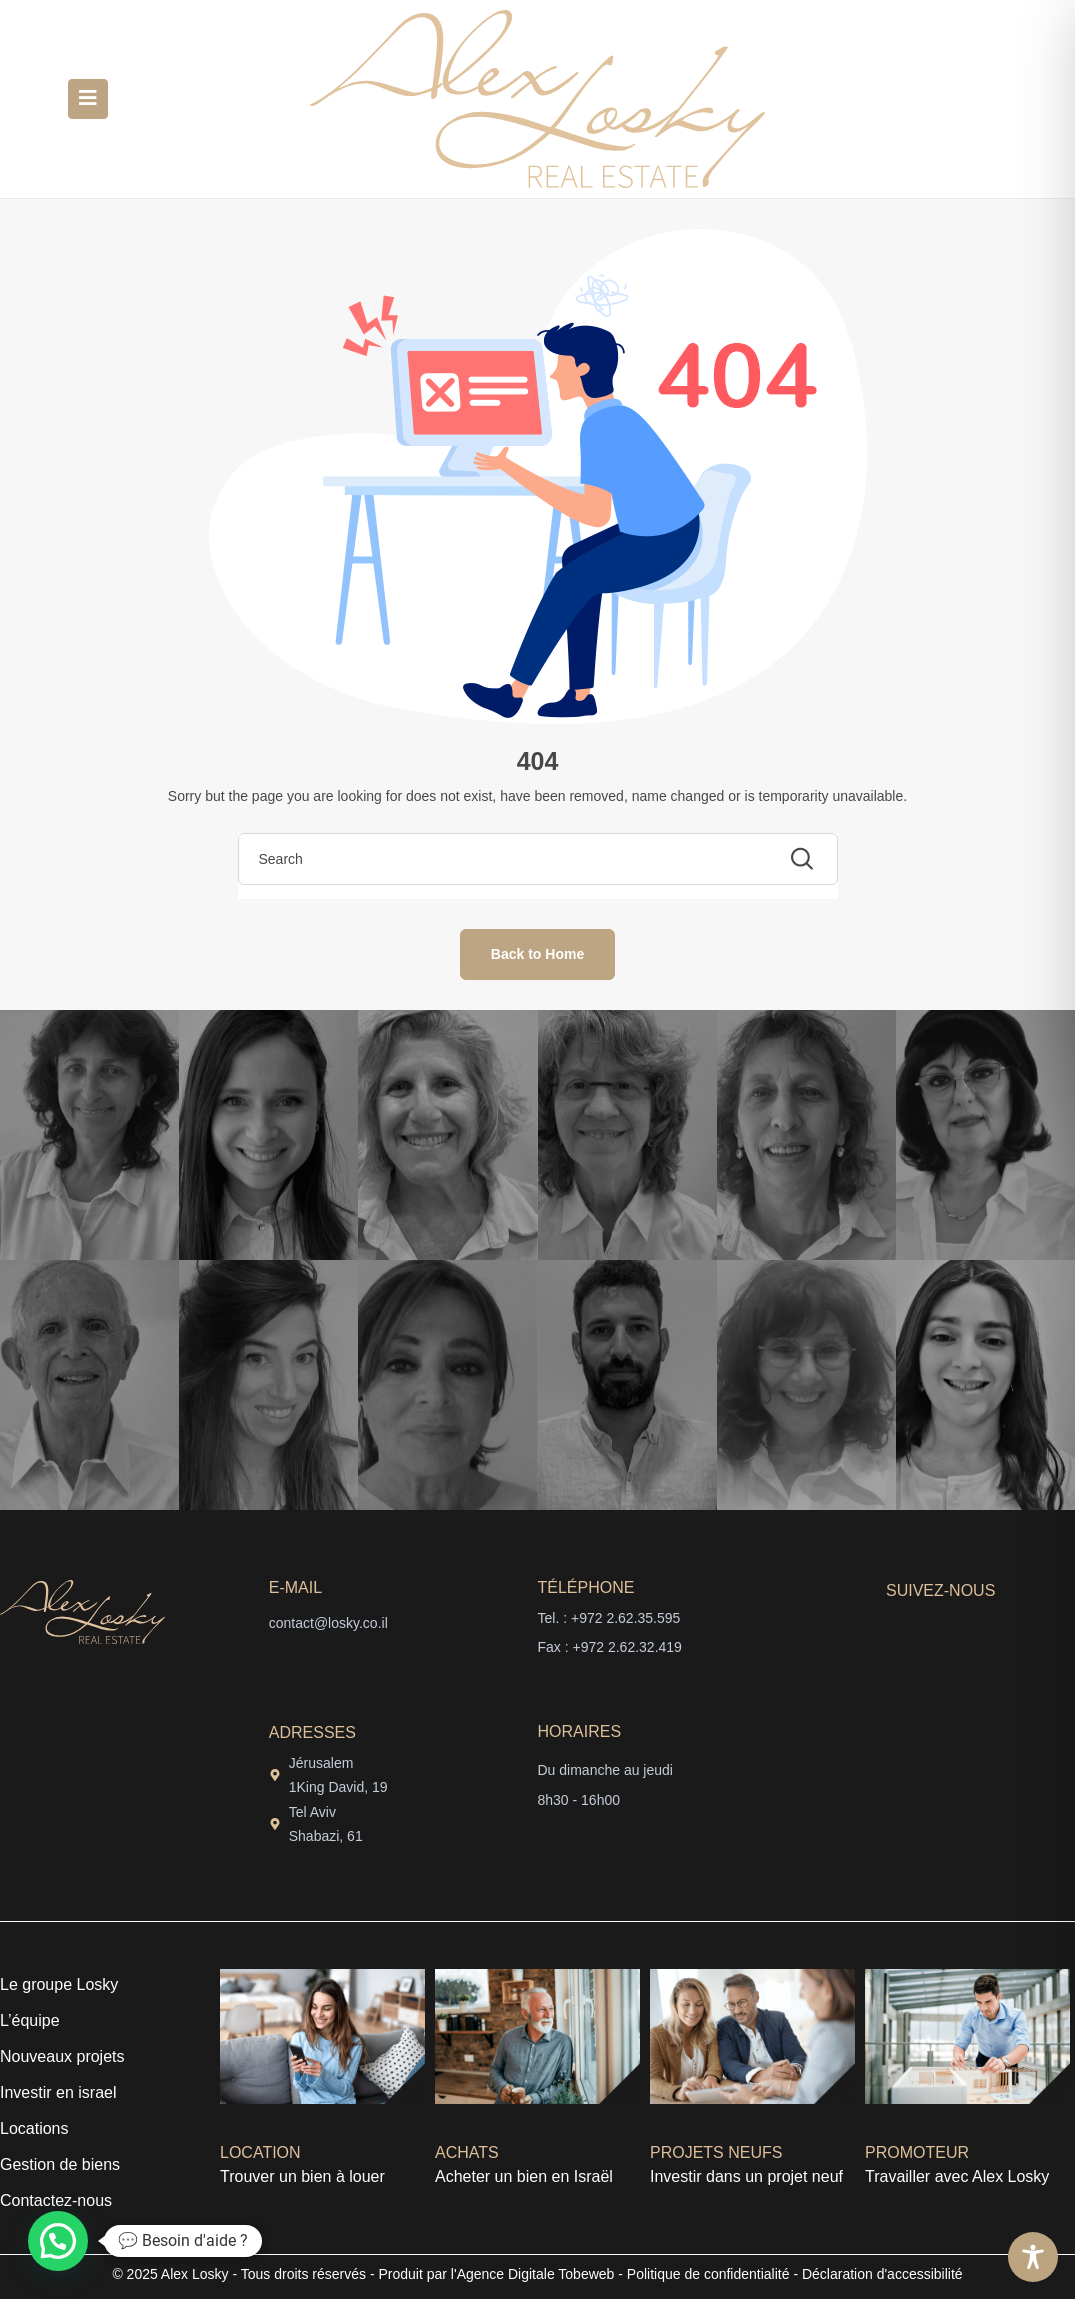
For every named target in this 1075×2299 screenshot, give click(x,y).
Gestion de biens (60, 2164)
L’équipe (30, 2020)
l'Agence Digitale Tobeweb (530, 2274)
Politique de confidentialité (708, 2274)
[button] (58, 2241)
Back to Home (537, 954)
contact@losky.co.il (328, 1623)
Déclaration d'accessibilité (882, 2274)
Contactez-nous (56, 2200)
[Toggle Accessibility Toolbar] (1033, 2257)
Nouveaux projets (62, 2056)
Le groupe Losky (59, 1984)
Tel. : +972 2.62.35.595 (609, 1618)
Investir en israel (58, 2092)
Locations (34, 2128)
